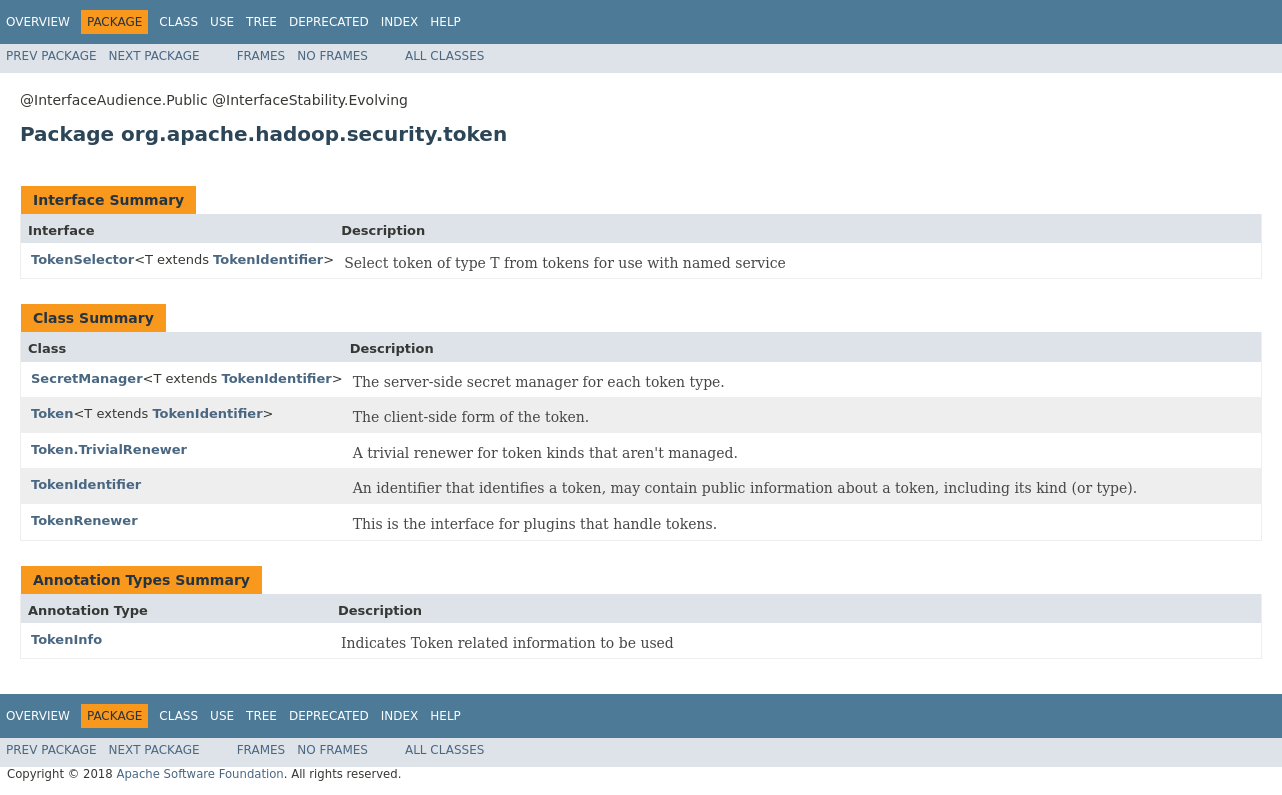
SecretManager (87, 378)
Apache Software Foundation (199, 774)
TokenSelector (82, 259)
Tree (261, 22)
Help (445, 22)
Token (52, 413)
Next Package (154, 56)
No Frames (332, 56)
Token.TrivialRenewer (109, 449)
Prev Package (51, 56)
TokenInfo (66, 639)
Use (222, 22)
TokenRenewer (84, 520)
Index (400, 22)
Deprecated (329, 22)
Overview (38, 22)
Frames (261, 56)
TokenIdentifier (268, 259)
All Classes (444, 56)
